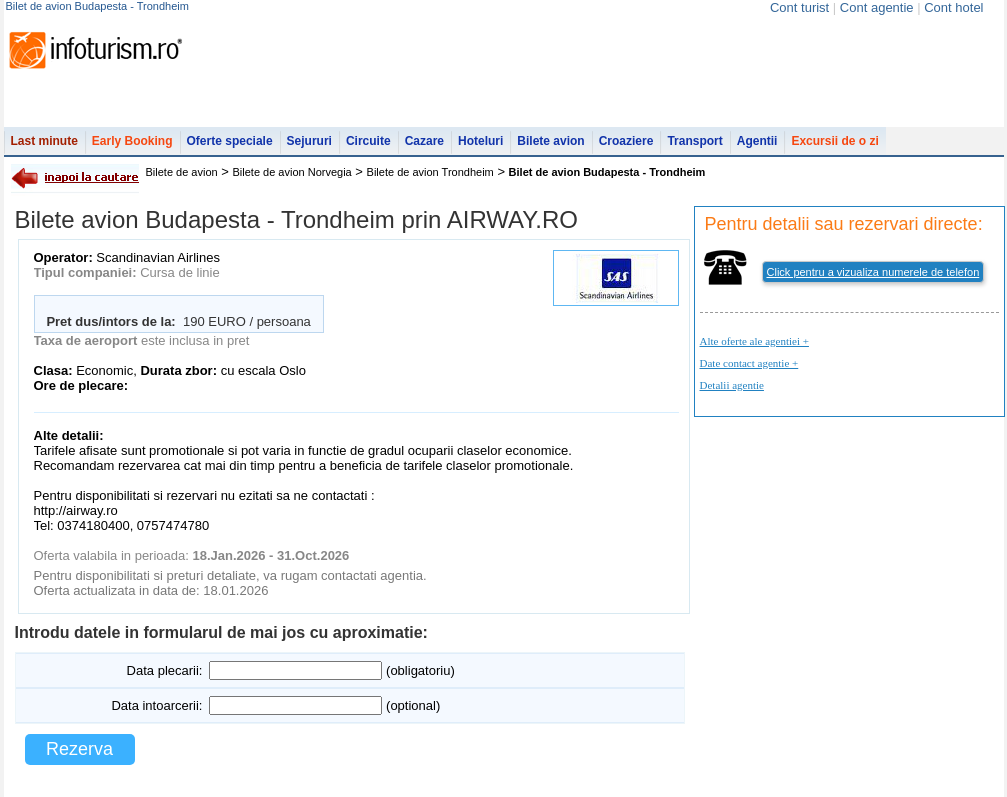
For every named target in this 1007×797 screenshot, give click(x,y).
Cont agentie (877, 7)
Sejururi (309, 141)
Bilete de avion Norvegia (292, 172)
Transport (694, 141)
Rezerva (79, 749)
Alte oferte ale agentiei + (754, 341)
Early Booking (132, 141)
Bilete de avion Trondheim (430, 172)
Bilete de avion (182, 172)
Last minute (44, 141)
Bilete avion (550, 141)
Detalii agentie (732, 385)
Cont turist (799, 7)
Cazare (424, 141)
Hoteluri (480, 141)
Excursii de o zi (834, 141)
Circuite (368, 141)
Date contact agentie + (749, 363)
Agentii (757, 141)
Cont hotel (953, 7)
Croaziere (626, 141)
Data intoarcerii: (156, 705)
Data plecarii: (165, 670)
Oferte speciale (230, 141)
